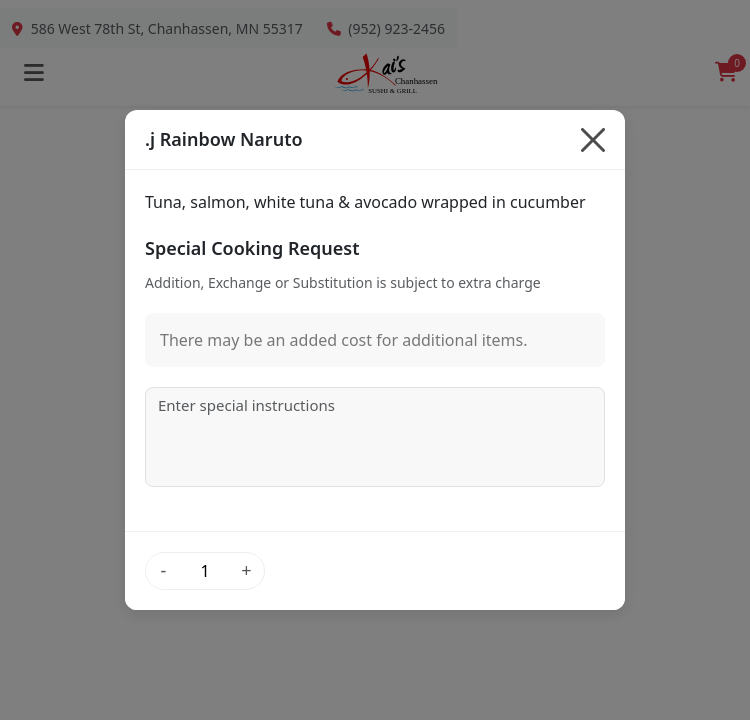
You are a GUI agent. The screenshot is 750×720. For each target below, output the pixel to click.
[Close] (593, 140)
